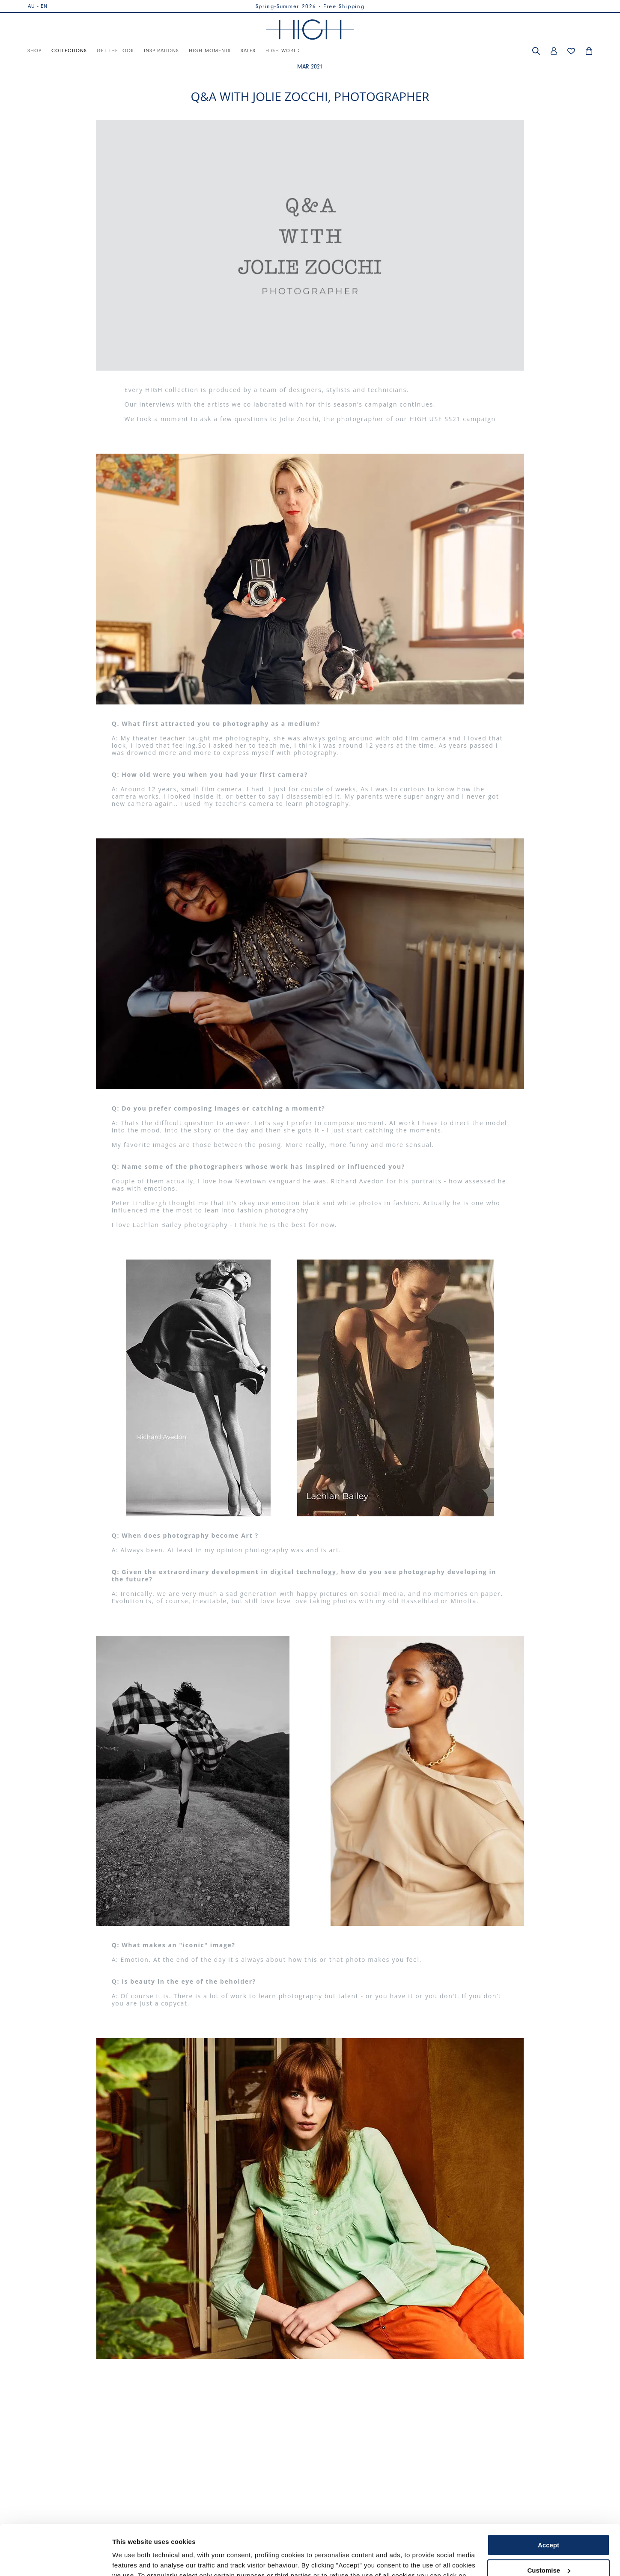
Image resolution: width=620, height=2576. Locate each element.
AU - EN (38, 6)
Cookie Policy (404, 2535)
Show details (132, 2559)
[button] (536, 51)
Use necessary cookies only (548, 2545)
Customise (548, 2519)
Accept (548, 2495)
